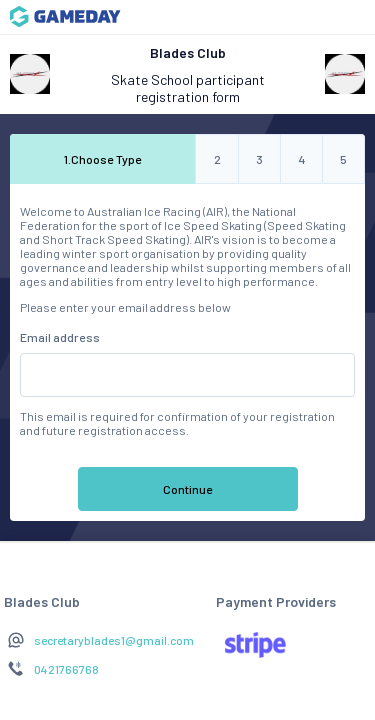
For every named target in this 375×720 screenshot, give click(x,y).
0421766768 (66, 669)
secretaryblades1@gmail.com (114, 640)
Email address (60, 337)
